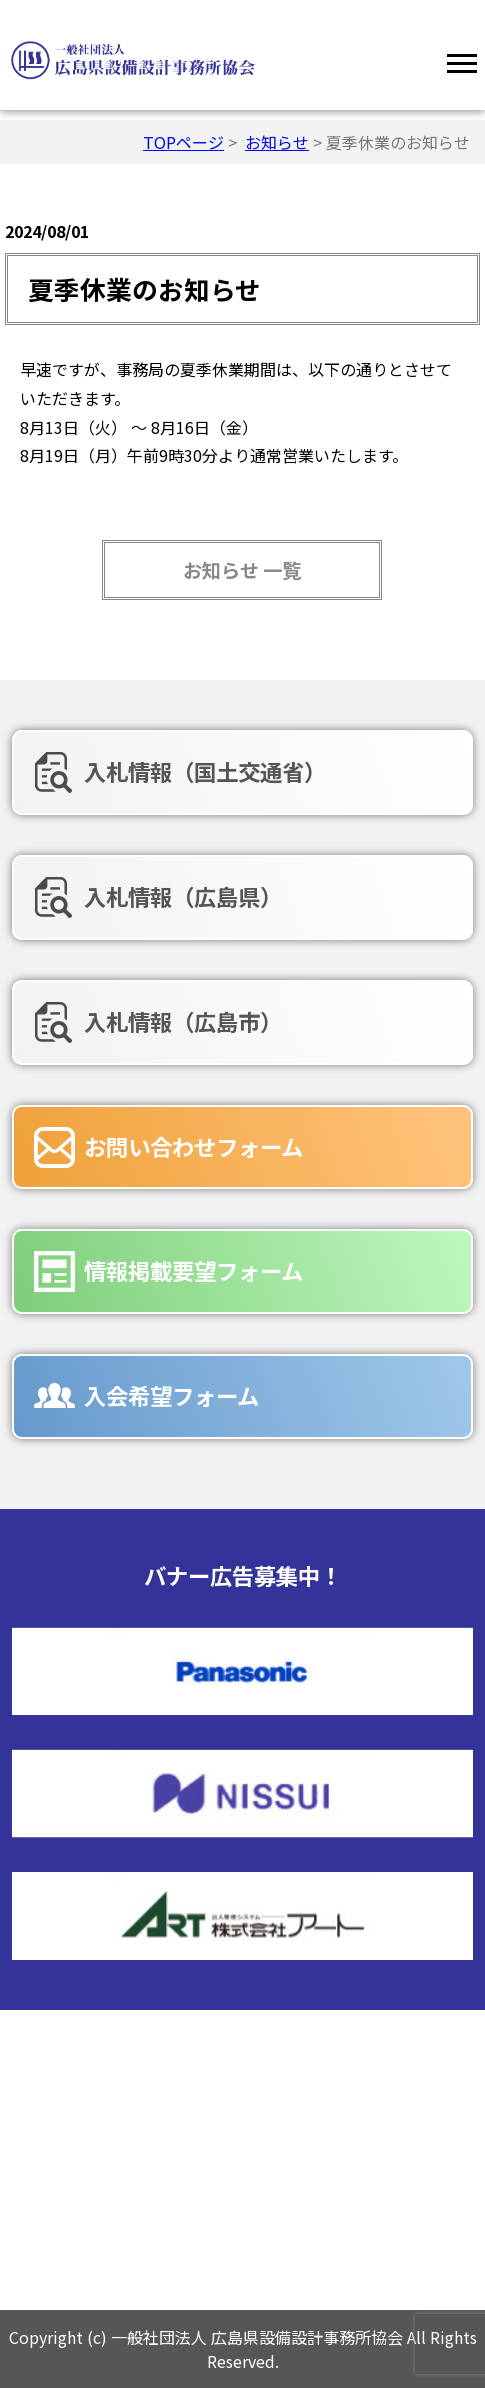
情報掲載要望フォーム (193, 1270)
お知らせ (277, 142)
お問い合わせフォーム (193, 1146)
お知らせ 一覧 (242, 570)
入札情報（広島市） (183, 1021)
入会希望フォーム (171, 1395)
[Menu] (462, 60)
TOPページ (183, 142)
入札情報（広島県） (183, 896)
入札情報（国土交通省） (205, 771)
